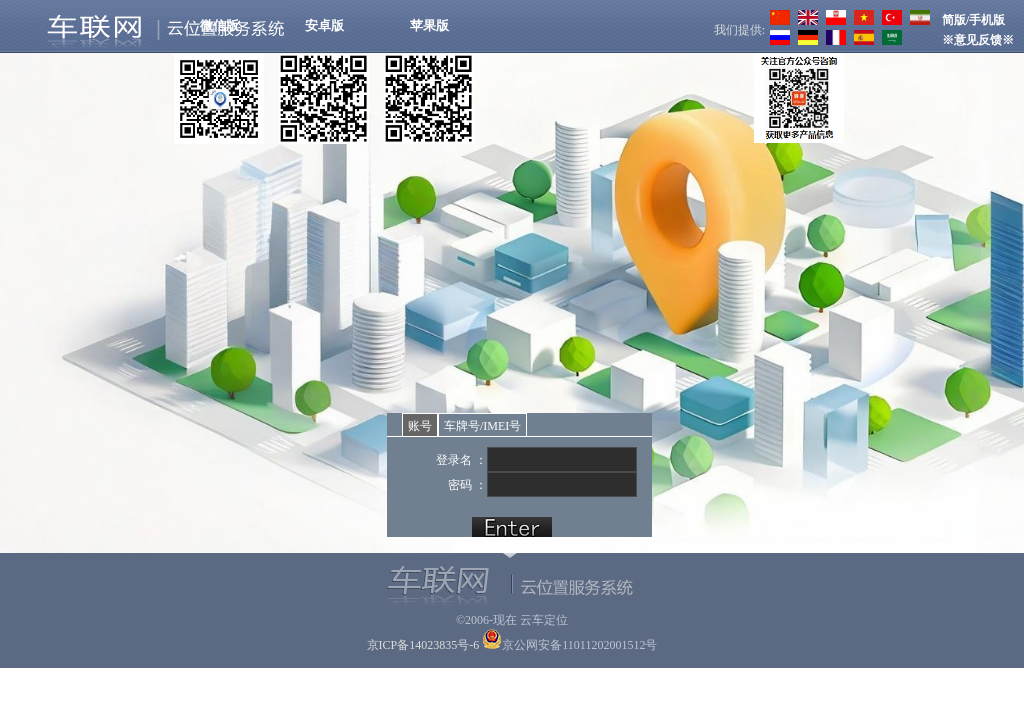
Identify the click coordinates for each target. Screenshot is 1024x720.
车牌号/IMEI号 (482, 426)
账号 (420, 426)
